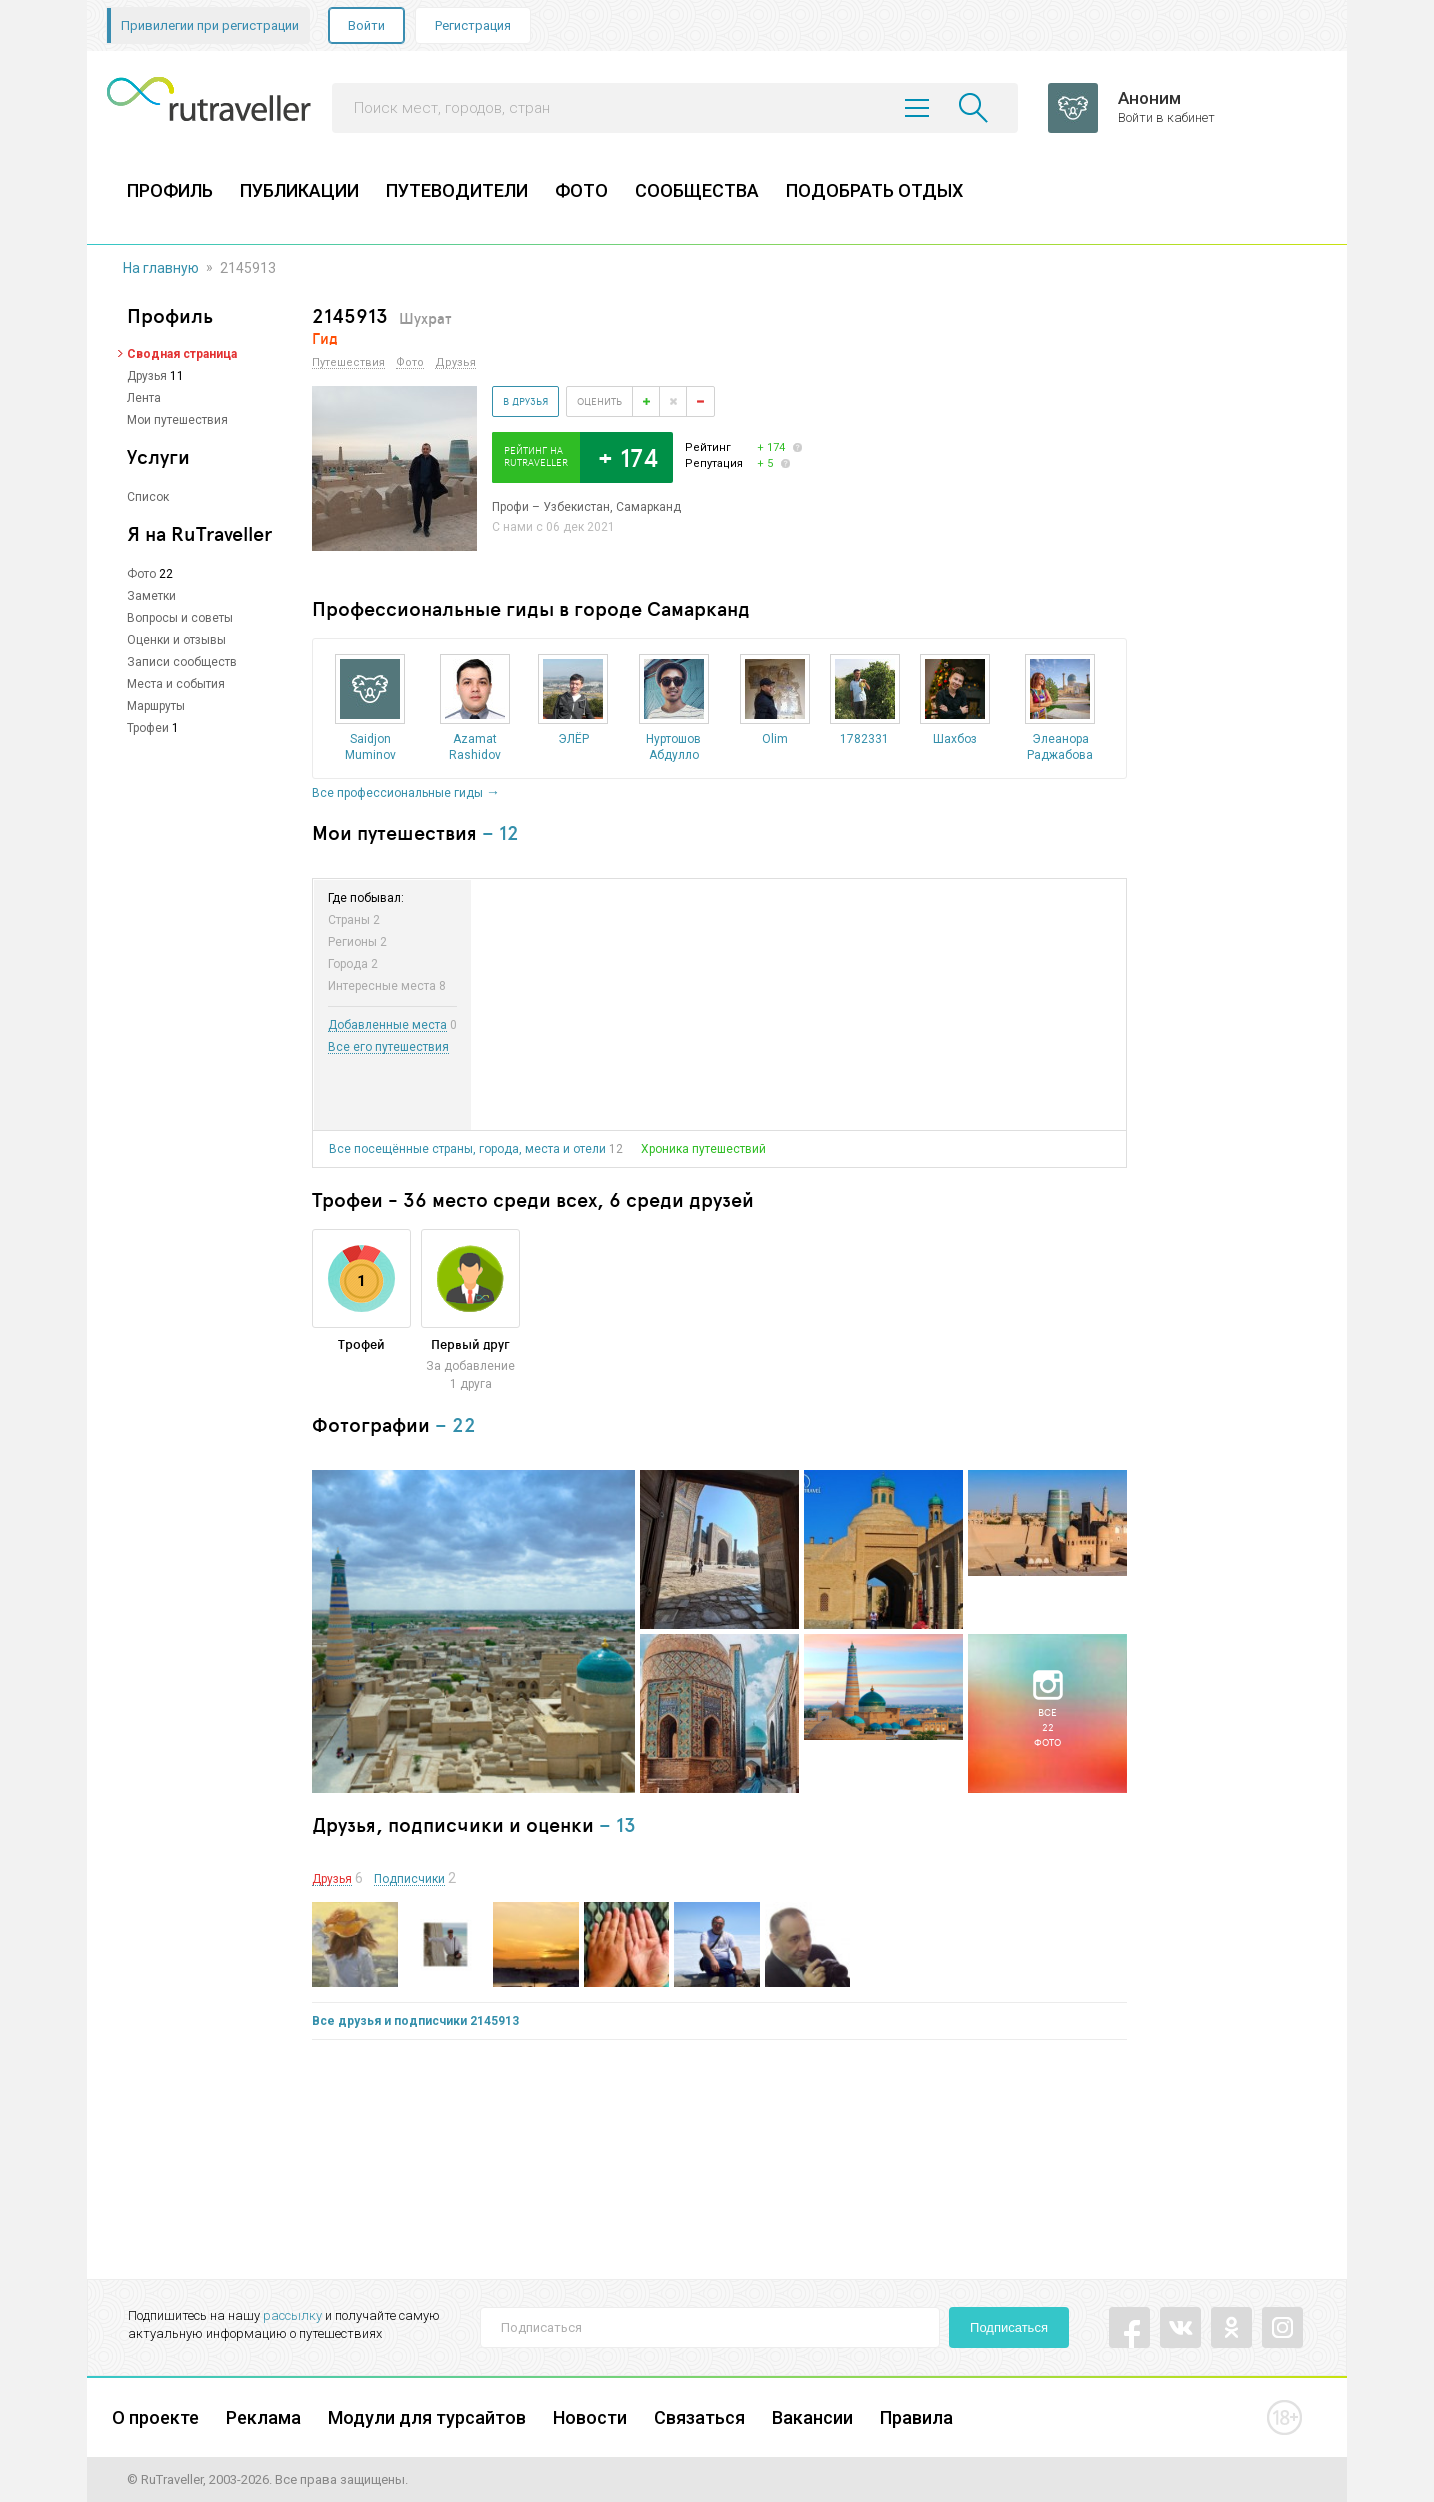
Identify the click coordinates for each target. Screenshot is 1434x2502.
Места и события (176, 684)
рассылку (292, 2315)
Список (148, 497)
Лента (144, 398)
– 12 (500, 832)
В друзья (525, 401)
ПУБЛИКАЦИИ (299, 190)
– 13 (617, 1824)
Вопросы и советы (180, 618)
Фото (141, 574)
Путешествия (348, 363)
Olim (775, 739)
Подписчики (409, 1879)
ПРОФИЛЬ (170, 190)
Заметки (151, 596)
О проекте (155, 2417)
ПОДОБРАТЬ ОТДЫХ (874, 190)
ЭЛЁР (573, 739)
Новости (590, 2417)
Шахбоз (955, 739)
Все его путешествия (388, 1047)
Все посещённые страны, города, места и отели (467, 1149)
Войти (366, 25)
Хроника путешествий (703, 1149)
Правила (916, 2417)
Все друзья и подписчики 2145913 (415, 2021)
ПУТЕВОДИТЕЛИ (457, 190)
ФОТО (581, 190)
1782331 (864, 739)
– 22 (455, 1424)
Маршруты (156, 706)
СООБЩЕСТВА (697, 190)
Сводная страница (182, 354)
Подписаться (1009, 2327)
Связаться (699, 2417)
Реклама (263, 2417)
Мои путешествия (177, 420)
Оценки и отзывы (176, 640)
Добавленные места (387, 1025)
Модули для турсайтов (427, 2417)
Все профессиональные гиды (397, 793)
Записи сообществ (182, 662)
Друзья (147, 376)
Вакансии (812, 2417)
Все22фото (1047, 1727)
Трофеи (148, 728)
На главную (161, 268)
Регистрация (473, 25)
